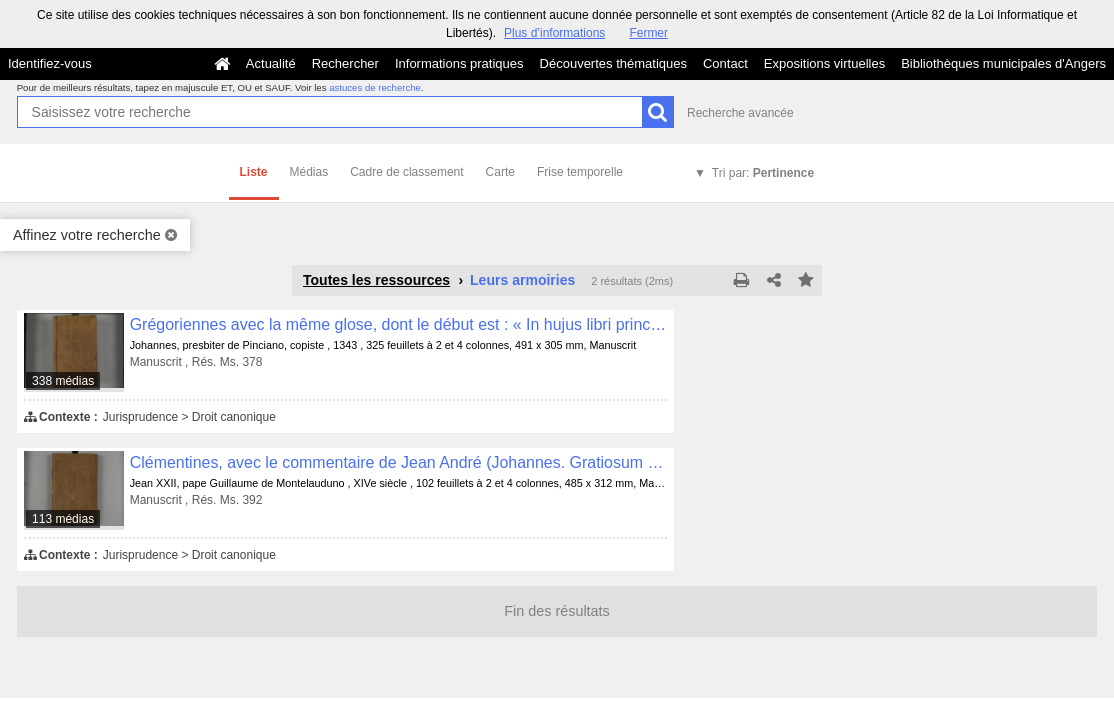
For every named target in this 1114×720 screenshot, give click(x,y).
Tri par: (763, 173)
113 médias (63, 519)
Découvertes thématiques (613, 63)
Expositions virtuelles (824, 63)
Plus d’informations (554, 33)
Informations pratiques (459, 63)
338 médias (63, 381)
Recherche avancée (740, 113)
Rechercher (345, 63)
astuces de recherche (375, 87)
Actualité (271, 63)
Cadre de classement (406, 172)
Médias (309, 172)
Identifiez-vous (50, 63)
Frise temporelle (580, 172)
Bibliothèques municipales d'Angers (1003, 63)
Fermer (648, 33)
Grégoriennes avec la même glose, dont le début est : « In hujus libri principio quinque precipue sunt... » (398, 324)
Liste (254, 172)
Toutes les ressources (376, 280)
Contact (725, 63)
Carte (500, 172)
